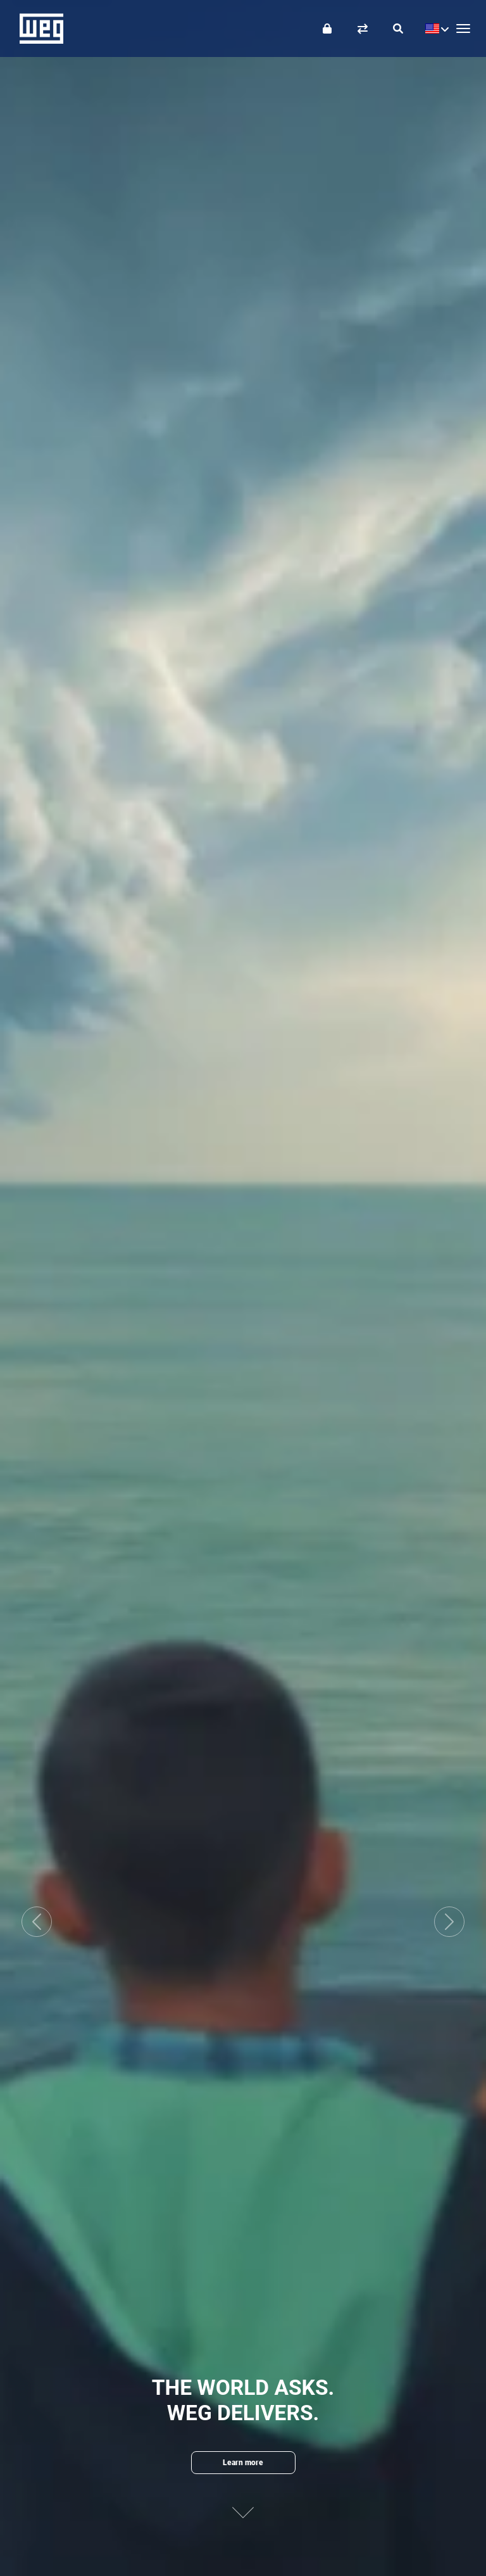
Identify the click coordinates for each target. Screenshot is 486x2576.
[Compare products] (362, 28)
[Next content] (243, 2501)
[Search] (398, 28)
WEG (37, 28)
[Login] (327, 28)
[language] (434, 28)
